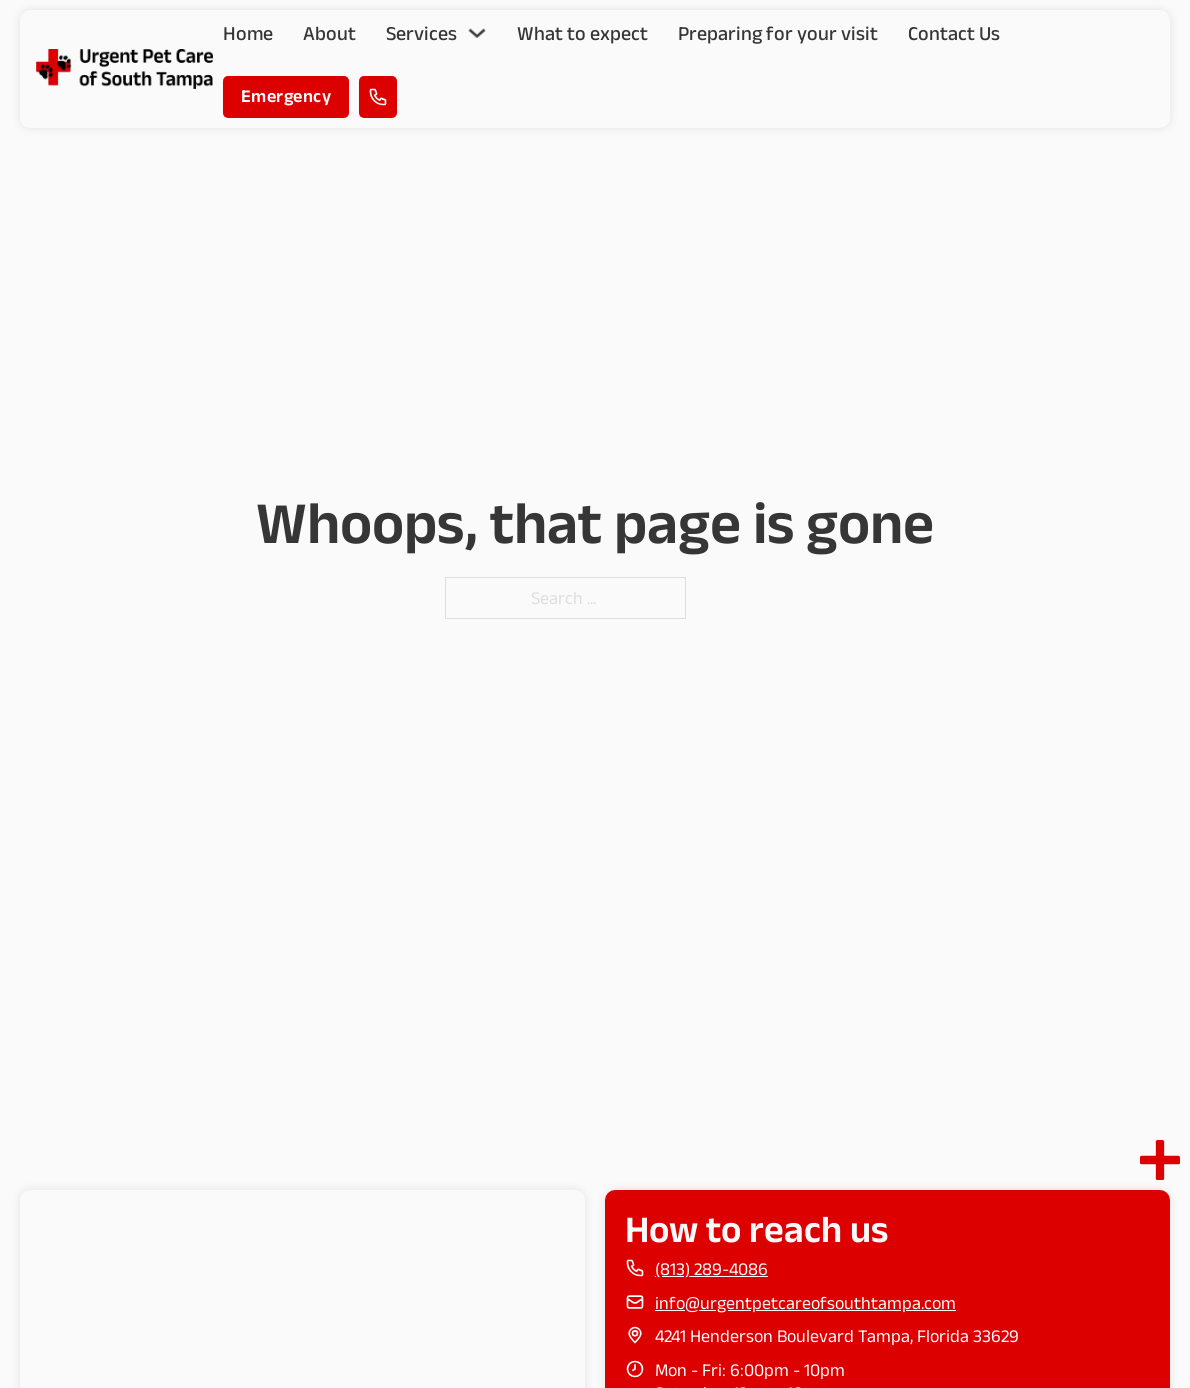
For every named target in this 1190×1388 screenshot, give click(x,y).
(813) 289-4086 (711, 1269)
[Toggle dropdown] (477, 33)
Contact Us (954, 33)
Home (248, 33)
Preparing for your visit (778, 33)
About (329, 33)
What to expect (582, 33)
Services (421, 33)
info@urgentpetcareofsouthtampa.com (805, 1303)
